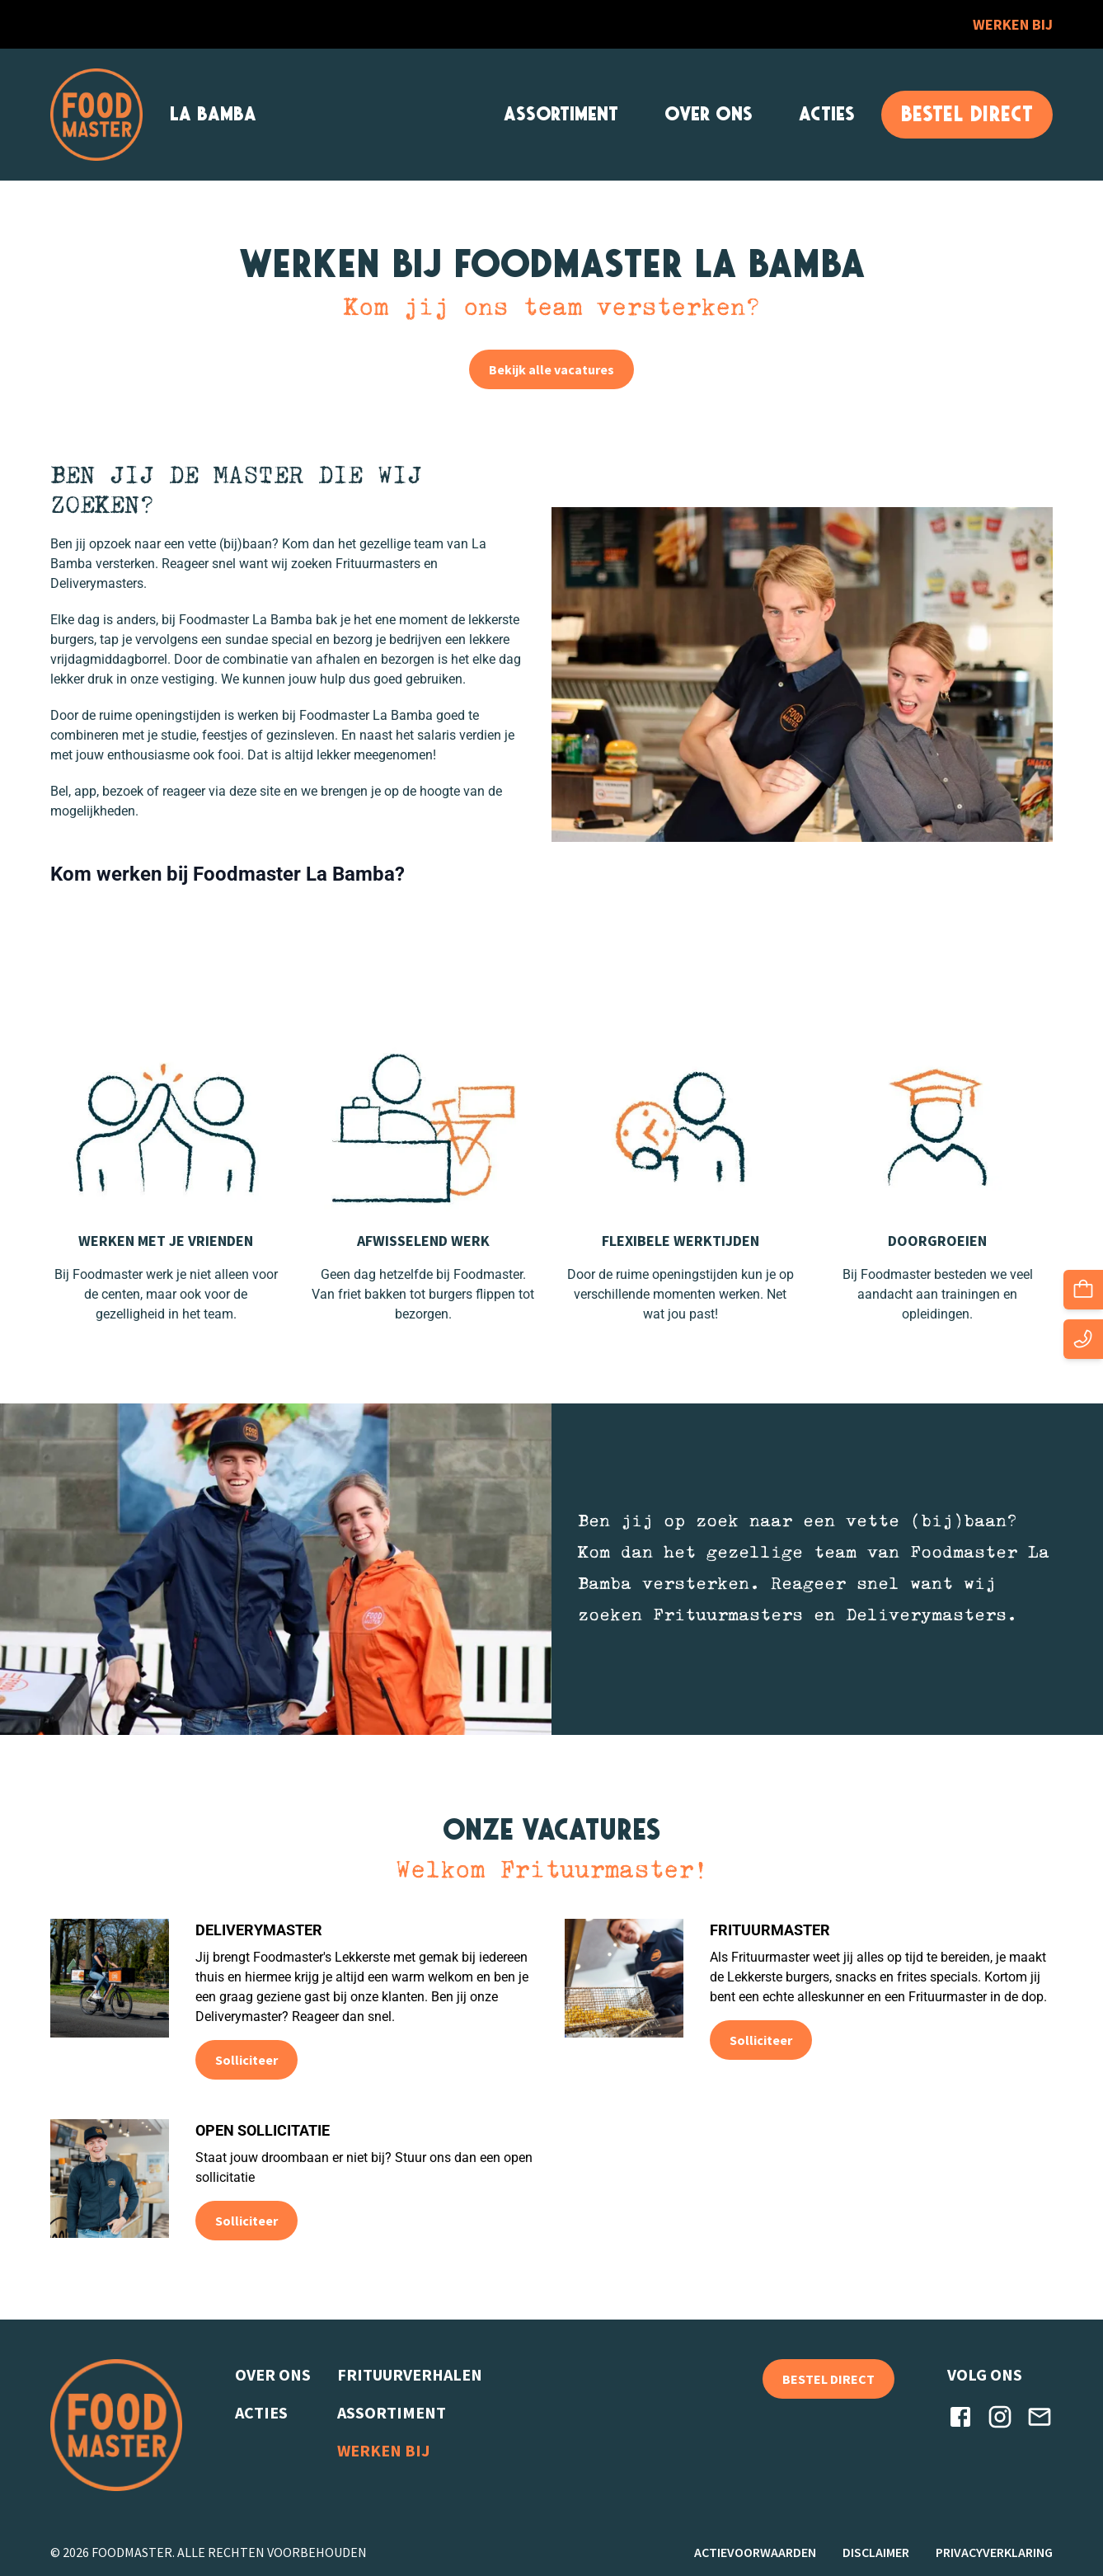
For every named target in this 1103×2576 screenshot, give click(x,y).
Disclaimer (876, 2552)
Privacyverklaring (994, 2552)
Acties (827, 114)
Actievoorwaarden (755, 2552)
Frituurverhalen (409, 2374)
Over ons (708, 114)
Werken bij (1013, 24)
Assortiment (561, 114)
